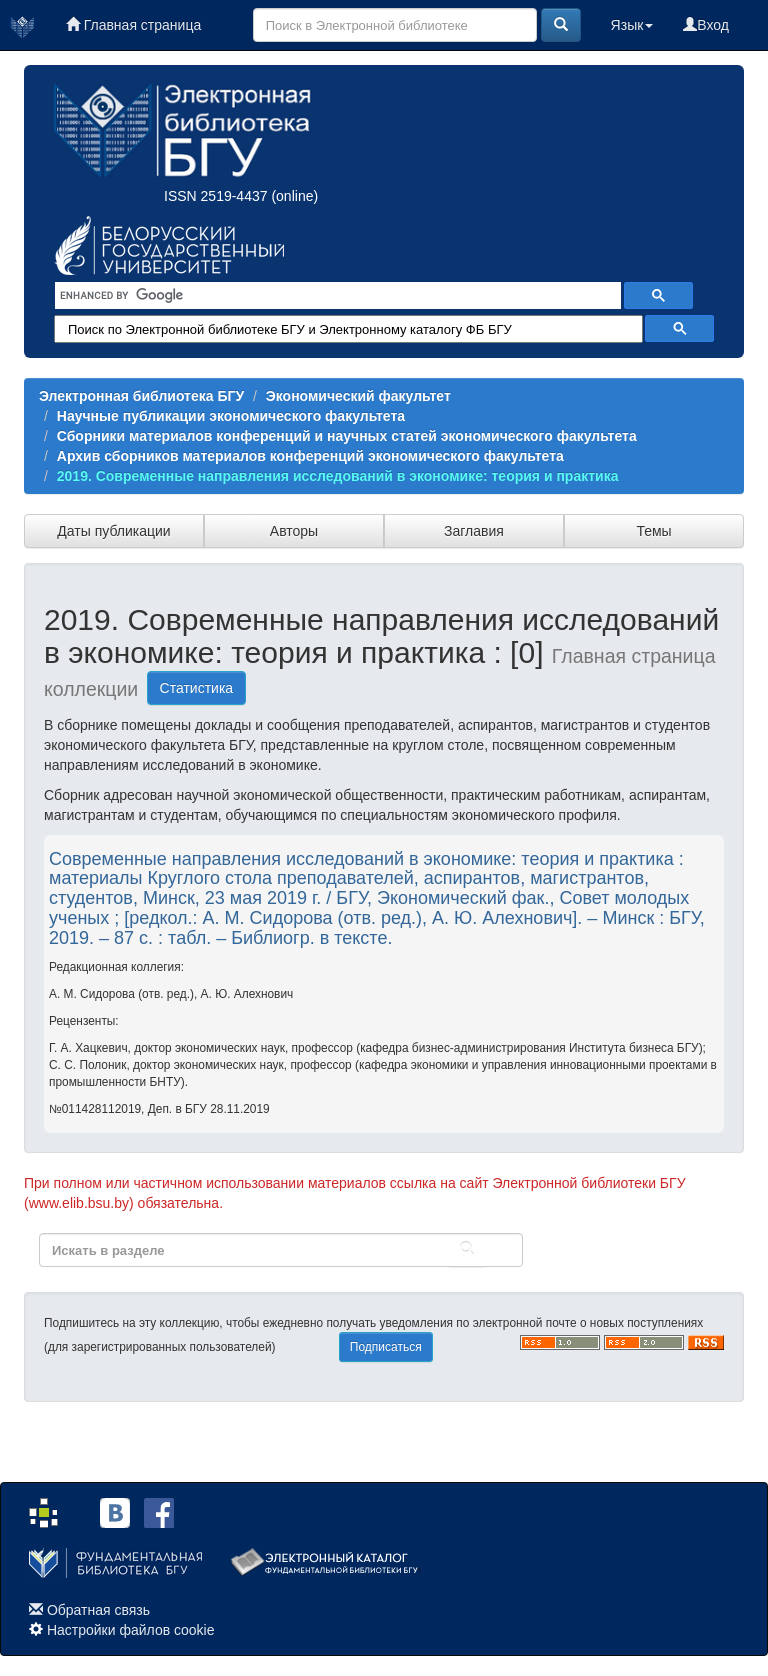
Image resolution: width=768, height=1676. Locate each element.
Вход (706, 25)
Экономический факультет (358, 396)
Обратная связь (98, 1610)
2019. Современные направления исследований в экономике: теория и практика (338, 476)
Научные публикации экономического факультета (231, 416)
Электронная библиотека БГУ (141, 396)
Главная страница (133, 25)
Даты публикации (113, 531)
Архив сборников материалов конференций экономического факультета (310, 456)
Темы (653, 531)
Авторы (294, 531)
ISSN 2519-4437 (216, 196)
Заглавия (474, 531)
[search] (336, 296)
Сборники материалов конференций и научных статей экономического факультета (347, 436)
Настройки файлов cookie (131, 1630)
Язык (632, 25)
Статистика (197, 688)
